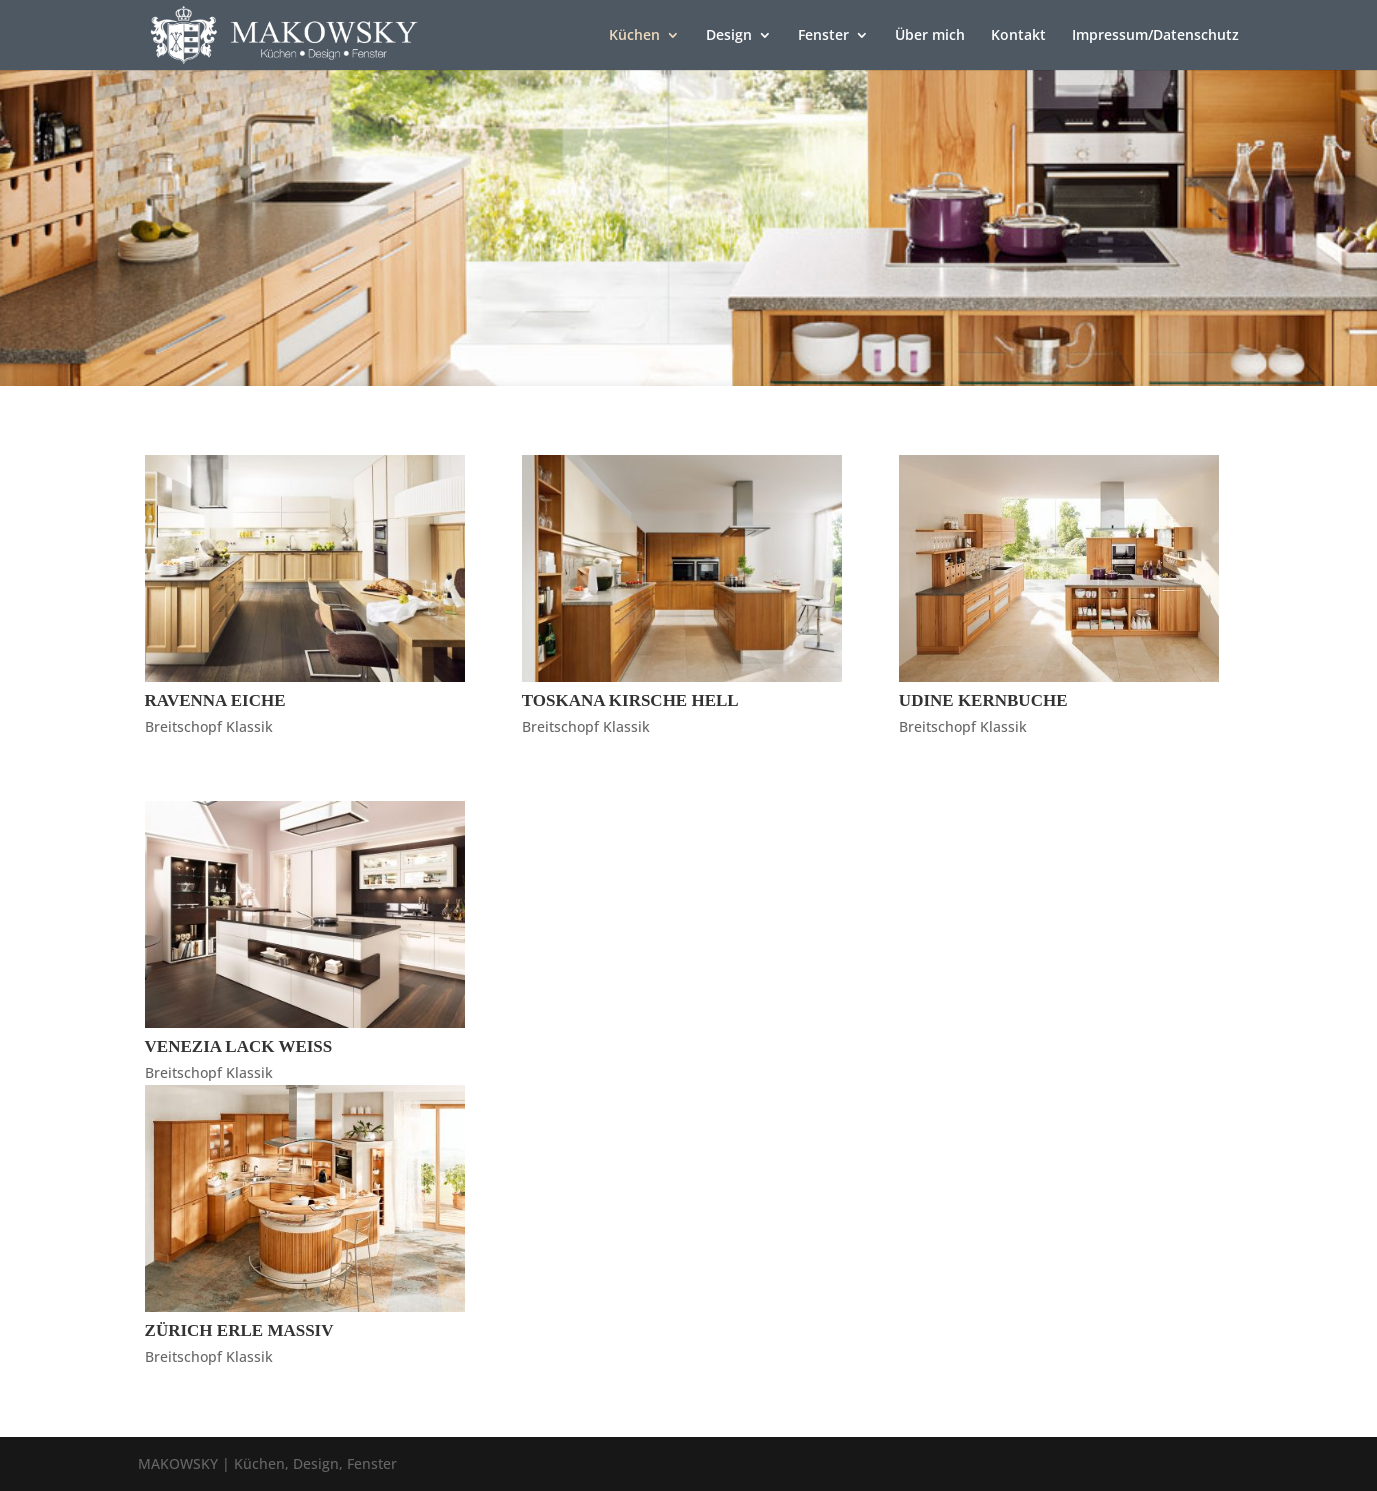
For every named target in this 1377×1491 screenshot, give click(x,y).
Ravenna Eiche (215, 700)
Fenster (823, 36)
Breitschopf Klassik (209, 726)
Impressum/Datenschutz (1155, 36)
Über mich (930, 36)
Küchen (634, 36)
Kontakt (1018, 36)
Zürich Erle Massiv (239, 1330)
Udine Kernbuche (983, 700)
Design (729, 36)
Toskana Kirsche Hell (630, 700)
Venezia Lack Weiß (239, 1046)
